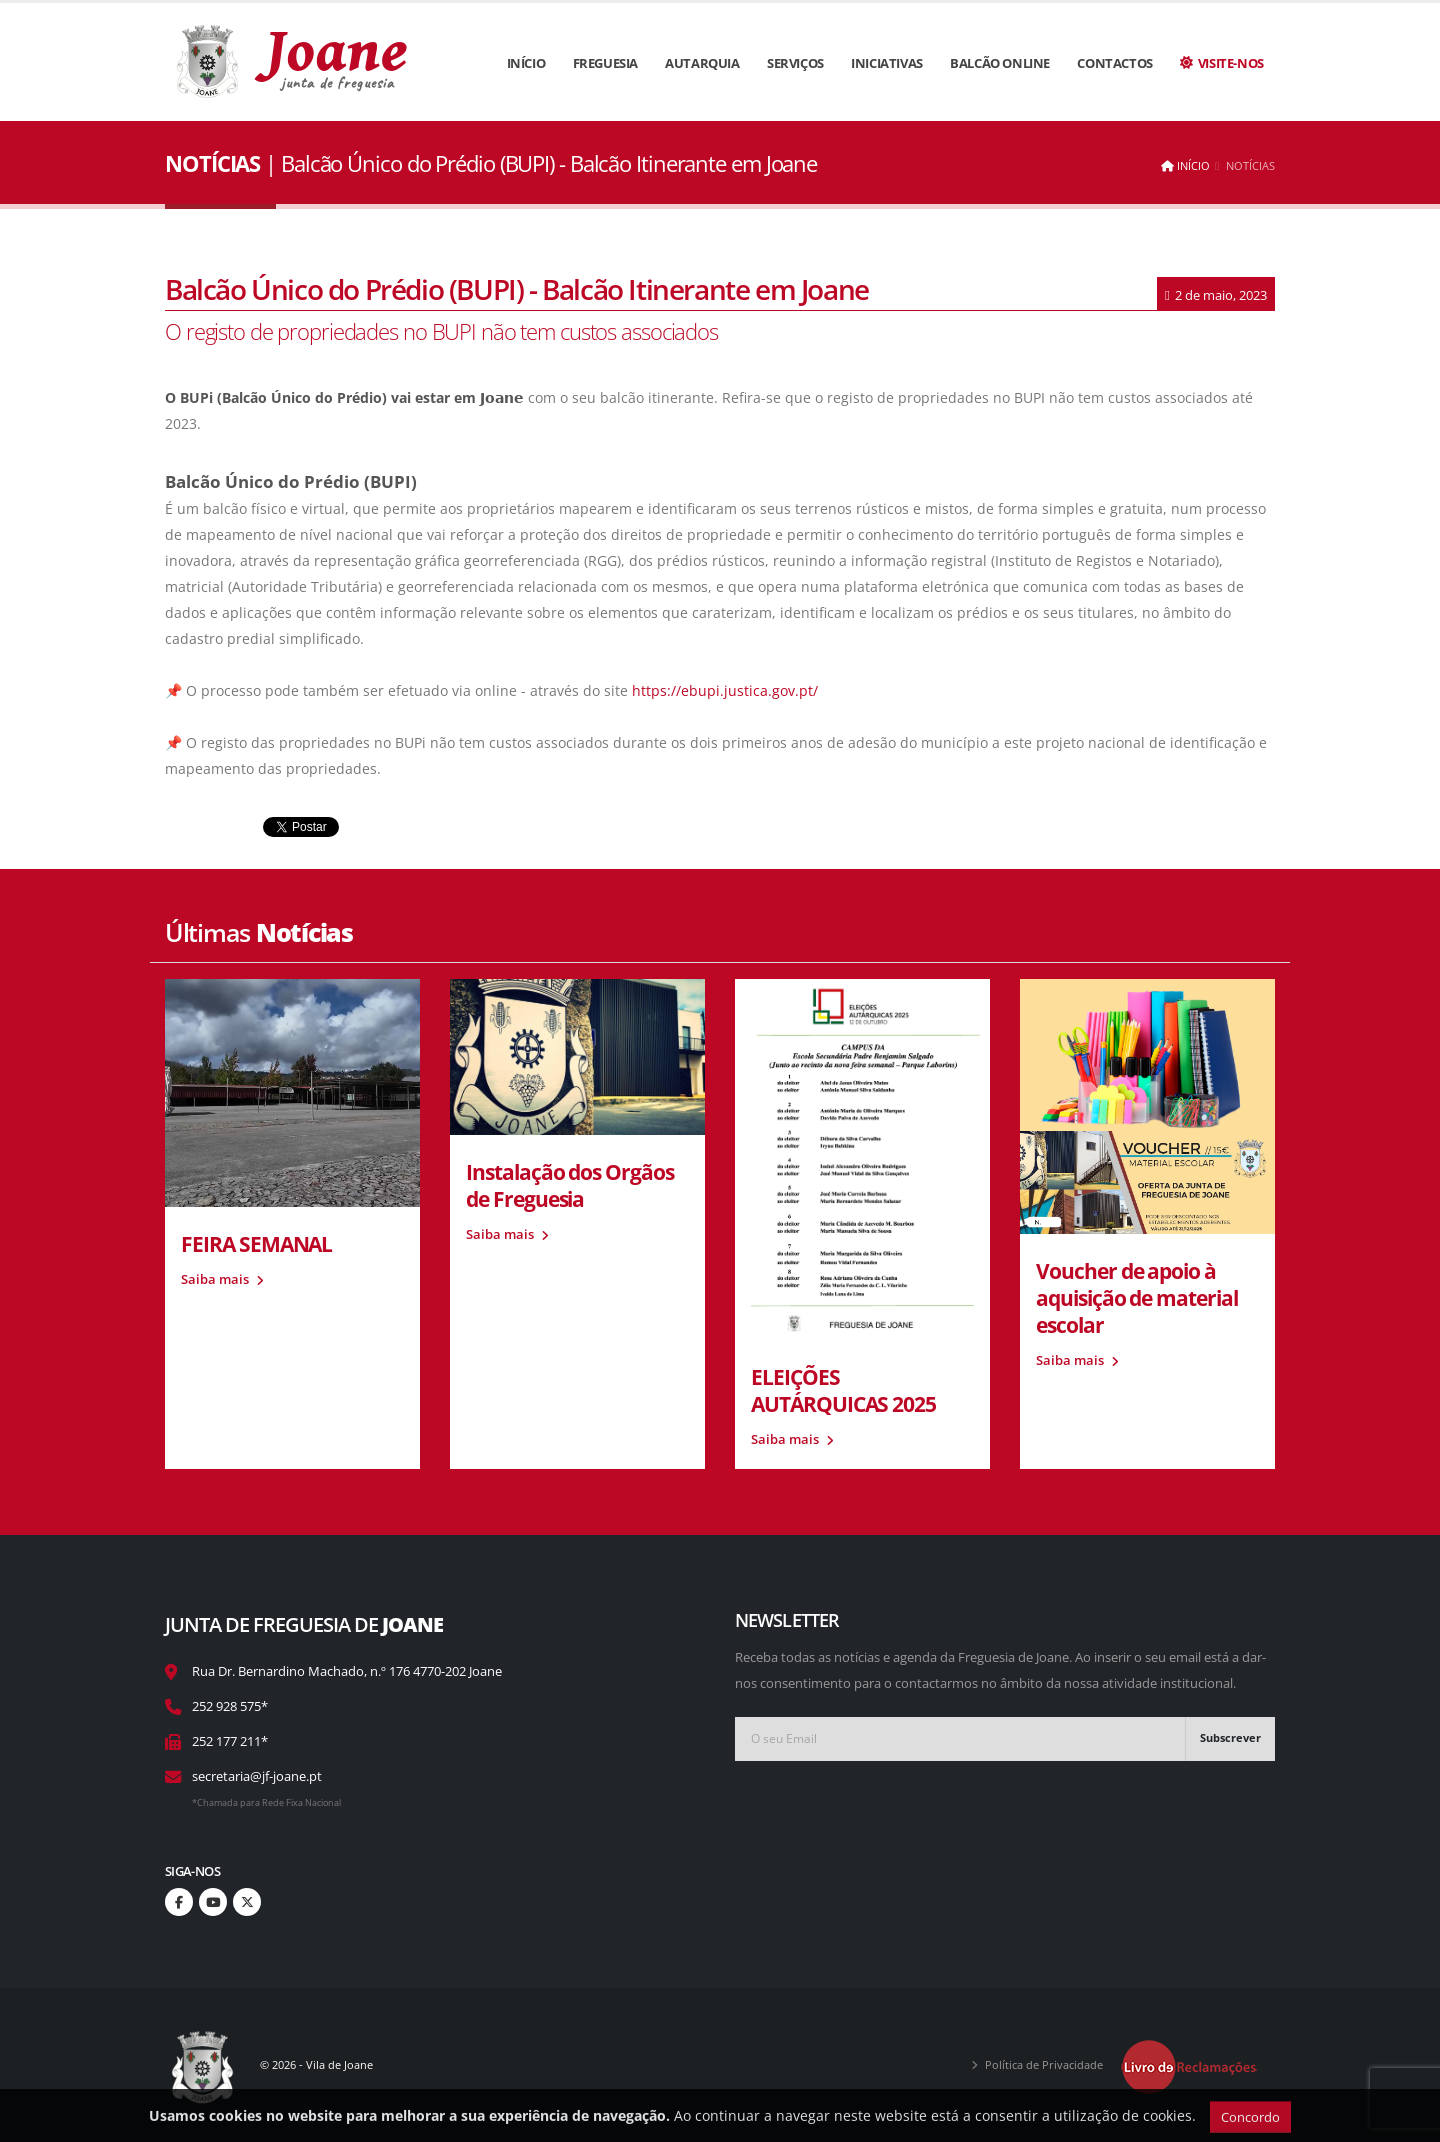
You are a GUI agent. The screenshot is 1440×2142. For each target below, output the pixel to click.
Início (526, 63)
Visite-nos (1222, 63)
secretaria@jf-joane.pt (257, 1776)
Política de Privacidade (1044, 2064)
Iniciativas (887, 63)
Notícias (1250, 165)
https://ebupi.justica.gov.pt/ (725, 690)
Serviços (795, 63)
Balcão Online (1000, 63)
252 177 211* (230, 1741)
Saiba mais (222, 1279)
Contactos (1114, 63)
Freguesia (605, 63)
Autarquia (702, 63)
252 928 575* (230, 1706)
